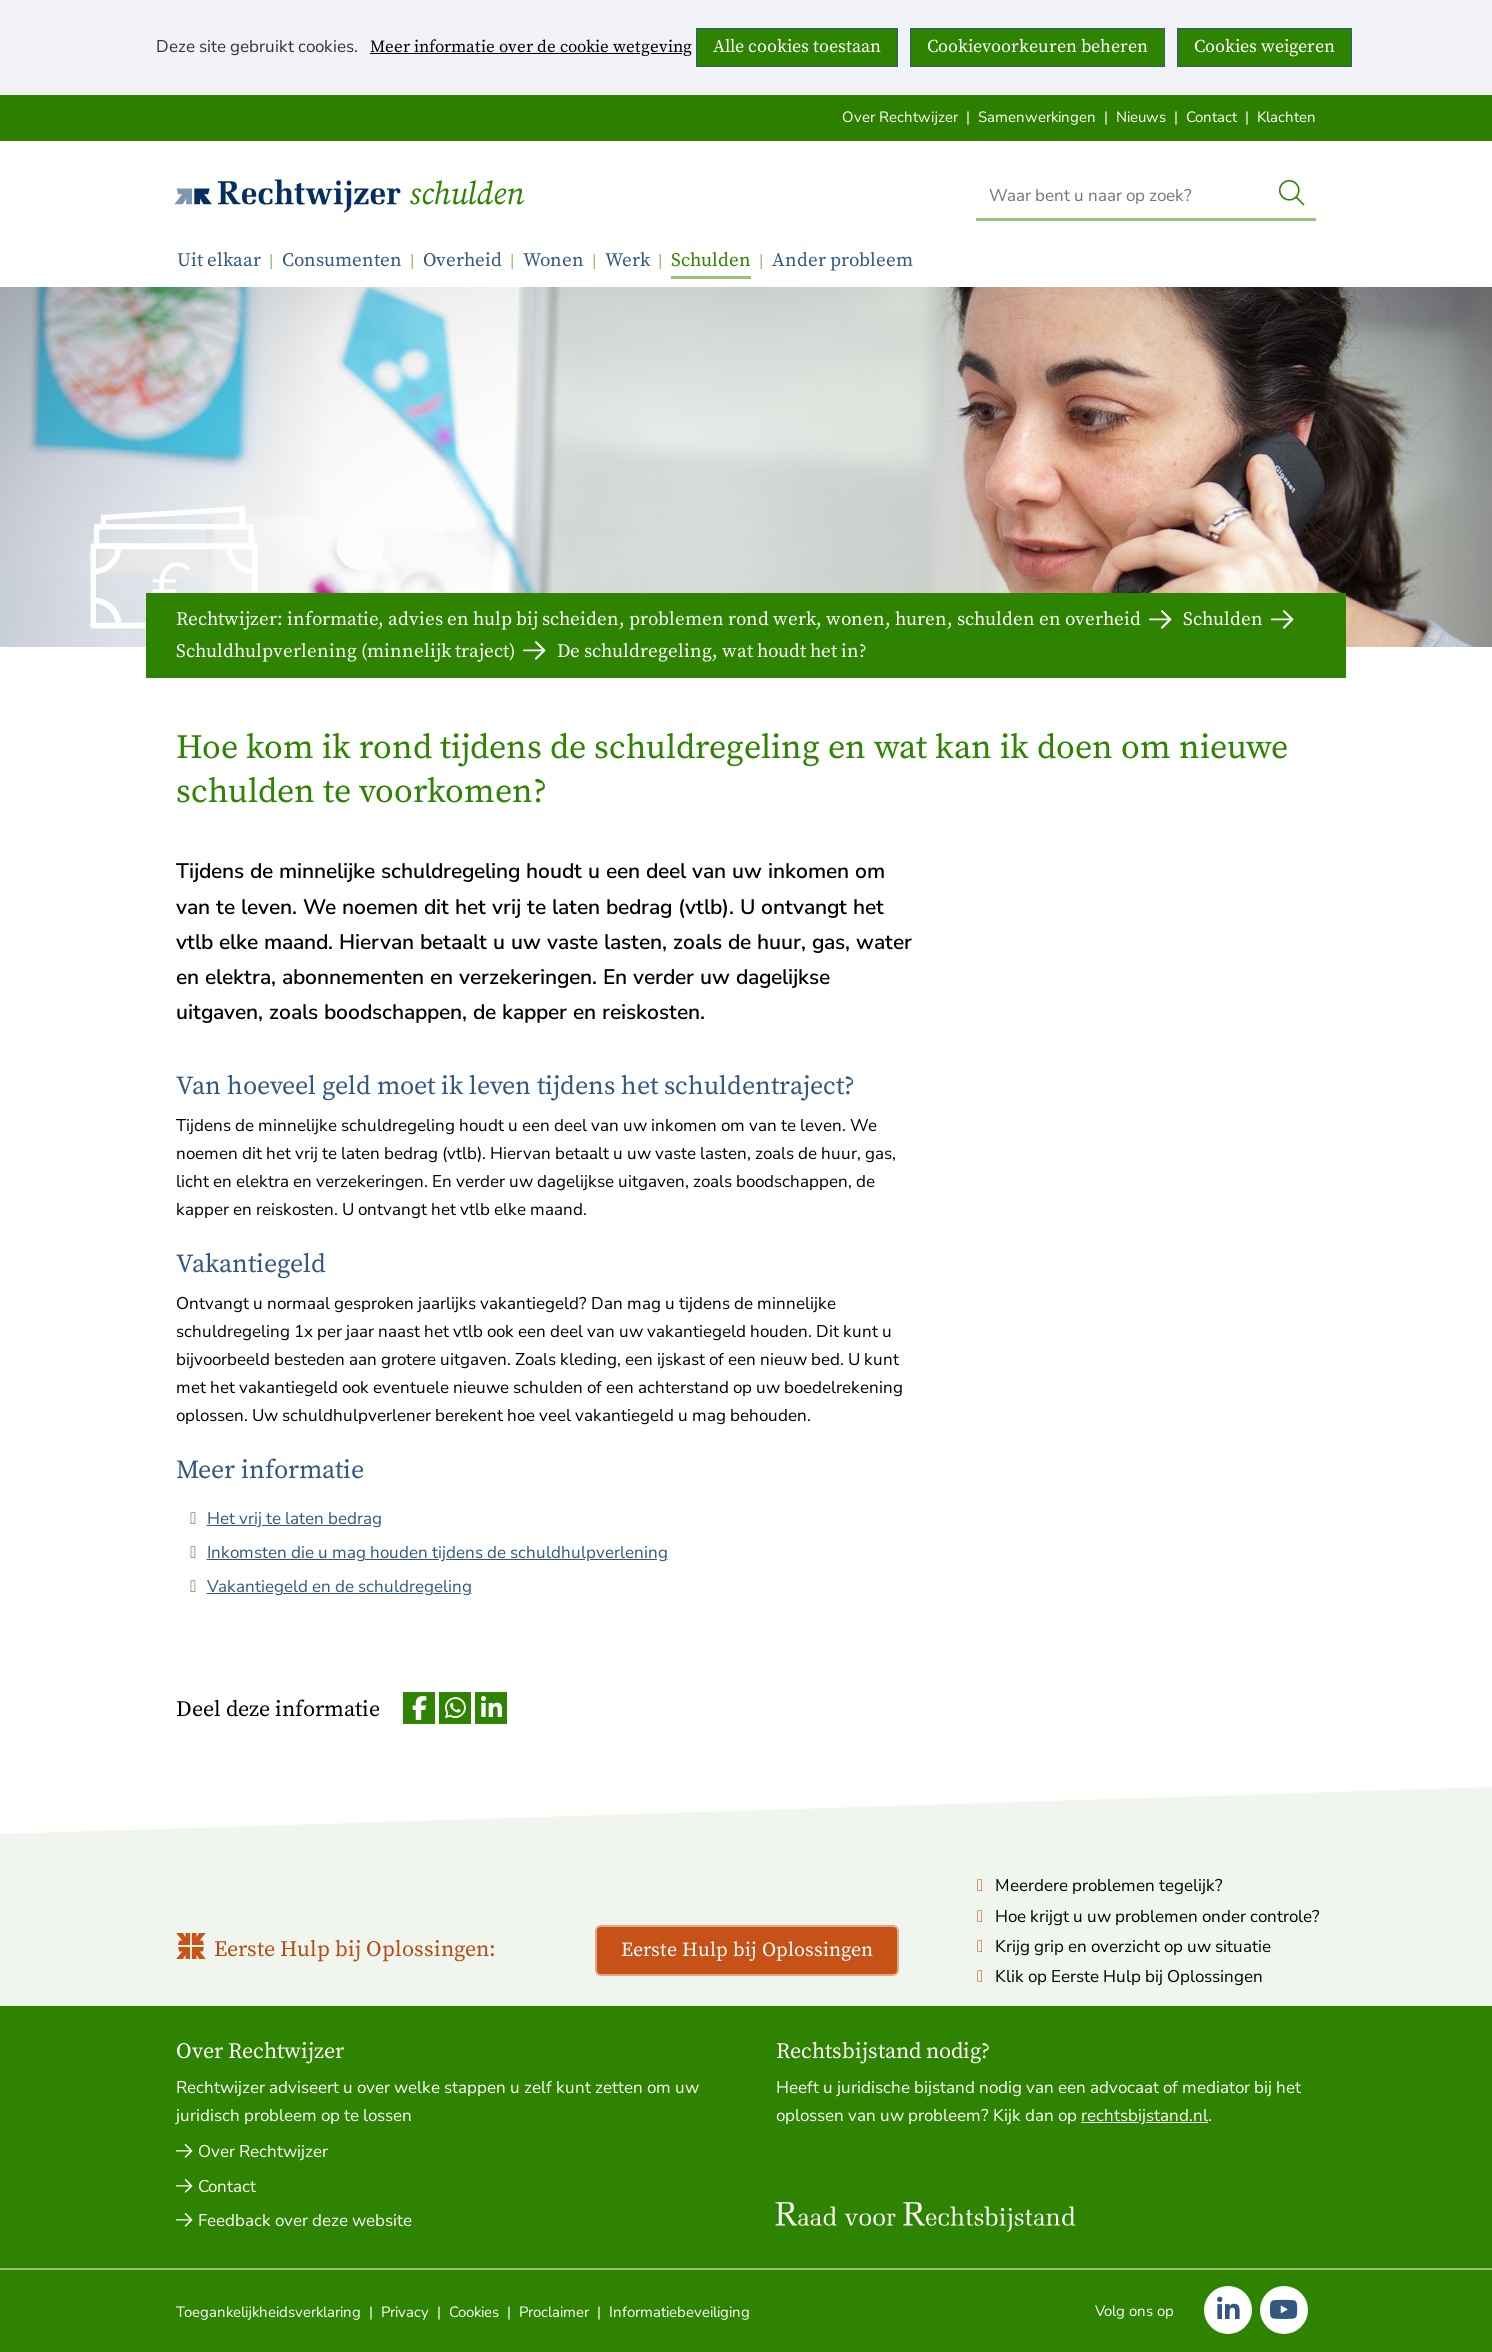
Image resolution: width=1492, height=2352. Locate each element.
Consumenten (342, 260)
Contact (1211, 117)
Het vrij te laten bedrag (294, 1518)
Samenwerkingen (1037, 117)
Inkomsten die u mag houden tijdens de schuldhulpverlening (437, 1552)
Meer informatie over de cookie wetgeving (531, 48)
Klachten (1286, 117)
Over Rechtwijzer (900, 117)
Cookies (474, 2312)
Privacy (405, 2312)
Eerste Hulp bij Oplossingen (747, 1950)
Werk (627, 260)
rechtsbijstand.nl (1144, 2115)
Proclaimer (554, 2312)
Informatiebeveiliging (679, 2312)
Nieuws (1141, 117)
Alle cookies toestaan (797, 46)
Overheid (462, 260)
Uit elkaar (219, 260)
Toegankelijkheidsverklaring (268, 2312)
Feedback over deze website (305, 2220)
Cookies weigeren (1264, 46)
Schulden (466, 195)
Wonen (553, 260)
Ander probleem (842, 260)
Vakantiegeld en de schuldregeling (339, 1586)
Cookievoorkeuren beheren (1037, 46)
